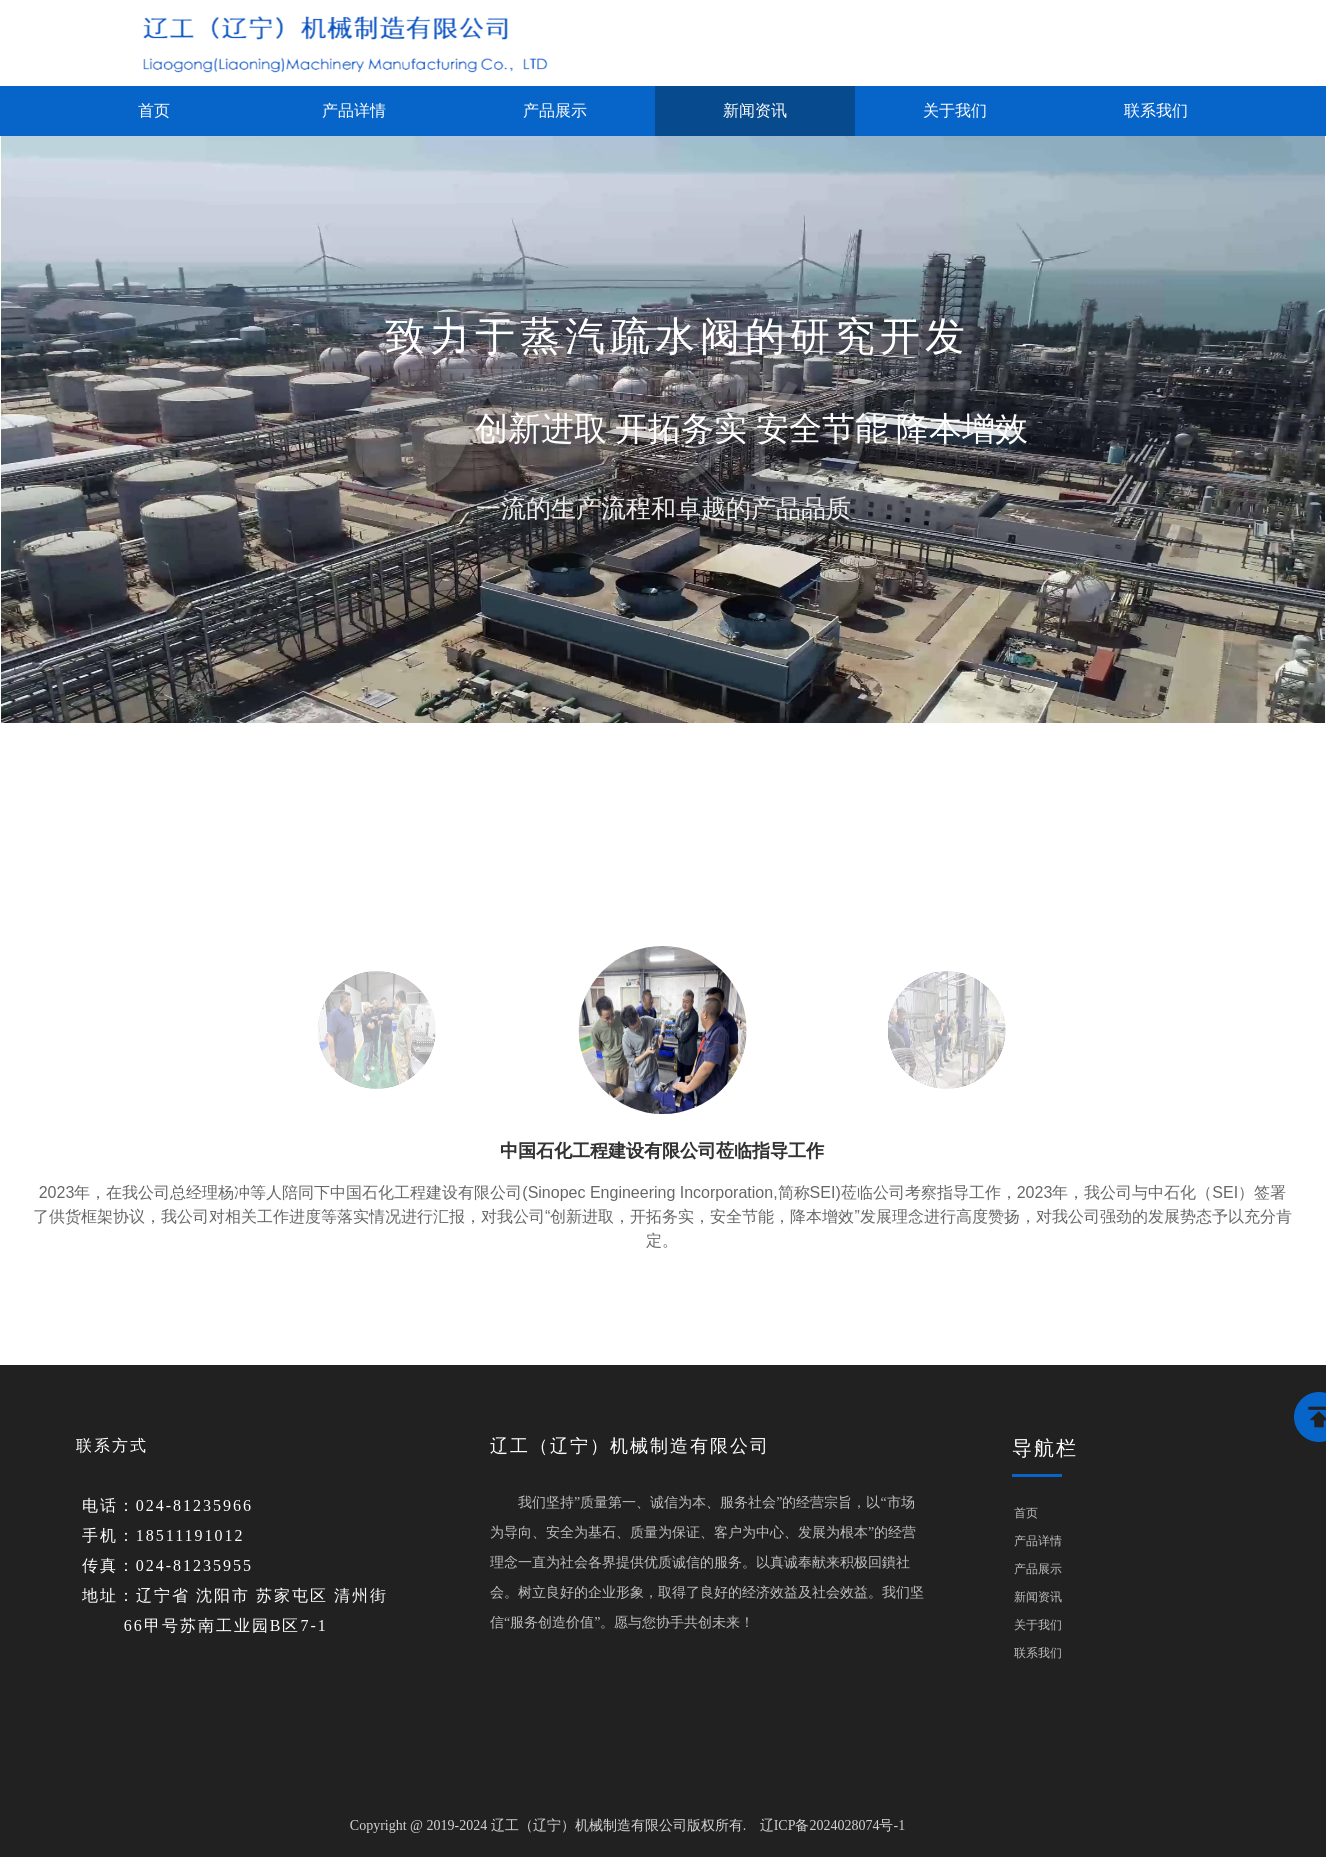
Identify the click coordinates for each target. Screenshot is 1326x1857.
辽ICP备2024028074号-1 (832, 1825)
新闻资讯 (755, 110)
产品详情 (354, 110)
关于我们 (955, 110)
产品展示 (555, 110)
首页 (154, 110)
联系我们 (1156, 110)
